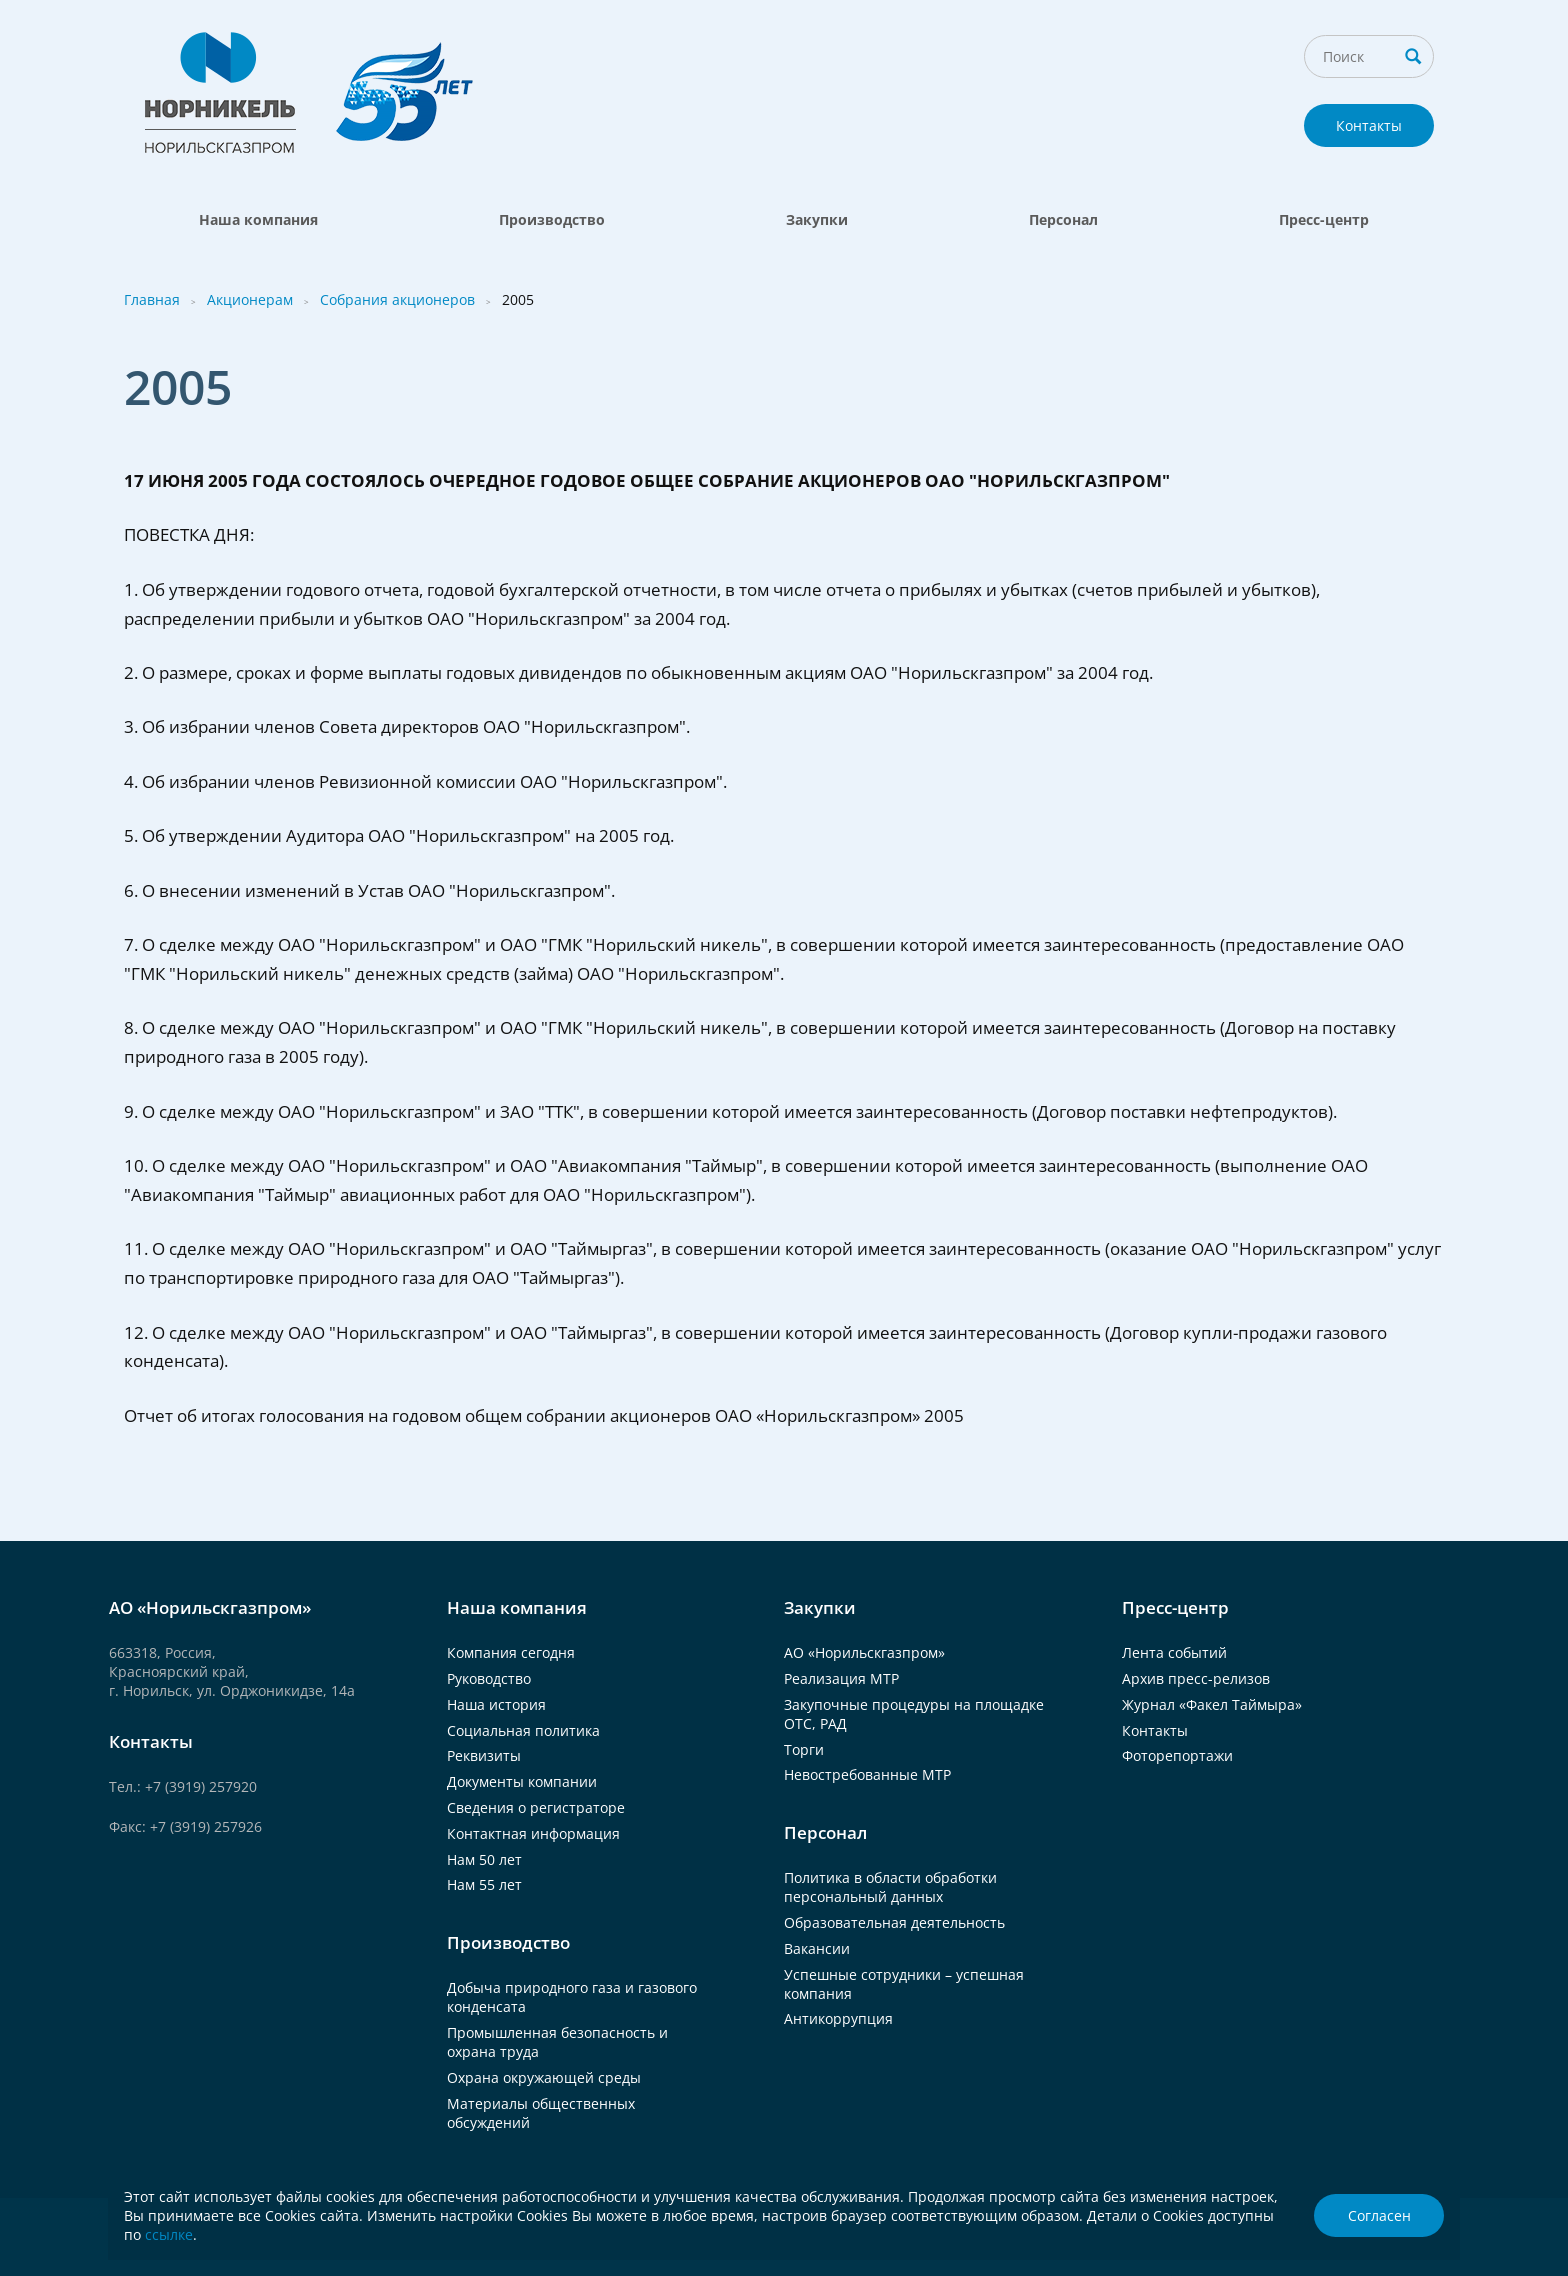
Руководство (489, 1678)
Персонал (1063, 219)
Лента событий (1174, 1652)
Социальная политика (523, 1730)
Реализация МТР (841, 1678)
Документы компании (522, 1781)
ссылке (169, 2234)
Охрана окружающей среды (544, 2077)
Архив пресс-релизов (1196, 1678)
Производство (552, 219)
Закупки (817, 219)
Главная (152, 299)
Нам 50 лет (484, 1859)
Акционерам (250, 299)
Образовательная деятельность (894, 1922)
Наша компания (258, 219)
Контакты (1369, 125)
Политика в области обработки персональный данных (890, 1887)
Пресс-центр (1324, 219)
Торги (804, 1749)
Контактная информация (533, 1833)
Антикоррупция (838, 2018)
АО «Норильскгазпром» (864, 1652)
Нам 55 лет (484, 1884)
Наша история (496, 1704)
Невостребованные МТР (867, 1774)
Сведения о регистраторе (536, 1807)
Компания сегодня (511, 1652)
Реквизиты (484, 1755)
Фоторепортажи (1177, 1755)
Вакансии (817, 1948)
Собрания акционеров (397, 299)
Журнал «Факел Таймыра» (1212, 1704)
